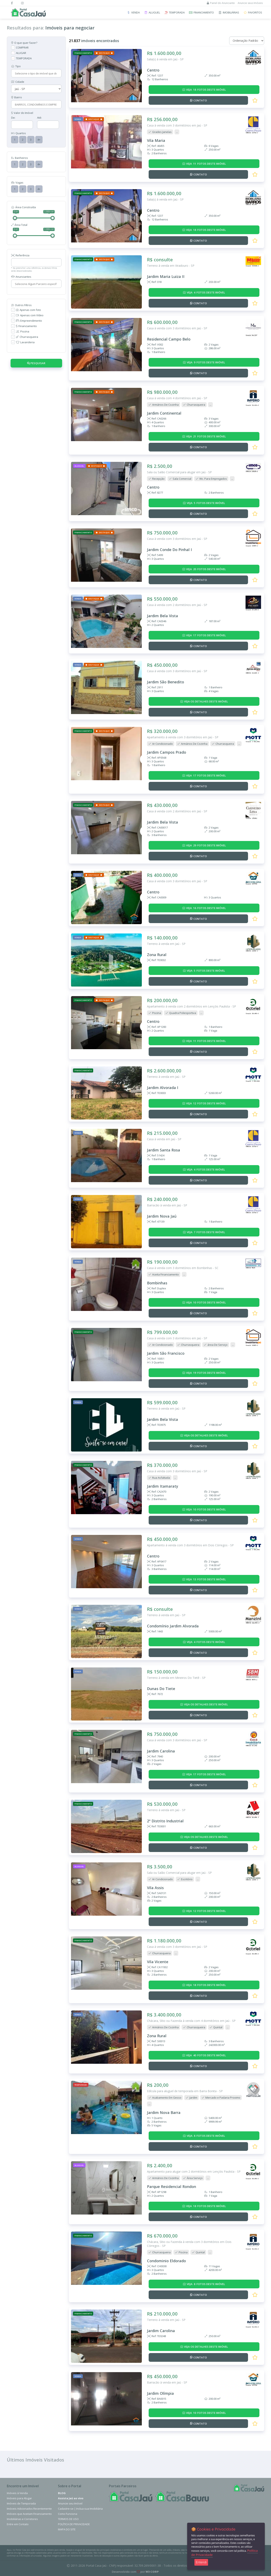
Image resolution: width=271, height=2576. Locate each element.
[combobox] (36, 73)
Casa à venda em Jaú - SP (164, 1139)
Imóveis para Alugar (19, 2498)
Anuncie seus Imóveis (250, 3)
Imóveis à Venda (17, 2493)
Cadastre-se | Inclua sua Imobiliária (80, 2508)
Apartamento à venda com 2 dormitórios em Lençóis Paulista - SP (191, 1006)
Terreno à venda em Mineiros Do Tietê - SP (176, 1678)
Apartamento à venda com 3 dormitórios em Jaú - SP (182, 737)
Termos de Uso (68, 2519)
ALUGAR (21, 53)
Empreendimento (29, 320)
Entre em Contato (18, 2524)
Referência (20, 255)
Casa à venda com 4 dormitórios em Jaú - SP (177, 398)
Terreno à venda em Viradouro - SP (170, 266)
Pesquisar (36, 363)
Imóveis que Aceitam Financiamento (29, 2514)
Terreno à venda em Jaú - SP (166, 944)
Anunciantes (21, 277)
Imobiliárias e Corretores (22, 2519)
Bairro (16, 97)
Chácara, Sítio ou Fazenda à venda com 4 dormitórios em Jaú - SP (191, 2021)
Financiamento (26, 326)
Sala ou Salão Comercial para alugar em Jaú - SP (179, 472)
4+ (38, 139)
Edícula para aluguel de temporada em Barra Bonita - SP (185, 2091)
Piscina (22, 331)
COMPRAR (22, 47)
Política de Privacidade (74, 2524)
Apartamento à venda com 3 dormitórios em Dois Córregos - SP (190, 1545)
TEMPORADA (24, 58)
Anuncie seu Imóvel (70, 2503)
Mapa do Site (67, 2529)
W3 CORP (152, 2572)
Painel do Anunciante (221, 3)
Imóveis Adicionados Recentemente (29, 2508)
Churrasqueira (27, 337)
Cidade (17, 82)
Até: (39, 117)
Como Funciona (67, 2514)
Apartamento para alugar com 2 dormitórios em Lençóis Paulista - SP (194, 2171)
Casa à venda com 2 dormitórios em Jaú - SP (177, 605)
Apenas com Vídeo (29, 315)
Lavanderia (25, 342)
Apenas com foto (28, 310)
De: (13, 117)
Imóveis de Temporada (21, 2503)
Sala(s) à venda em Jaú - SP (165, 59)
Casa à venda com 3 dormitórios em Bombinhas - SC (182, 1268)
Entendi (201, 2562)
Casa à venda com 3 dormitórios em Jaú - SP (177, 125)
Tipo (16, 66)
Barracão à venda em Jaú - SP (167, 1205)
